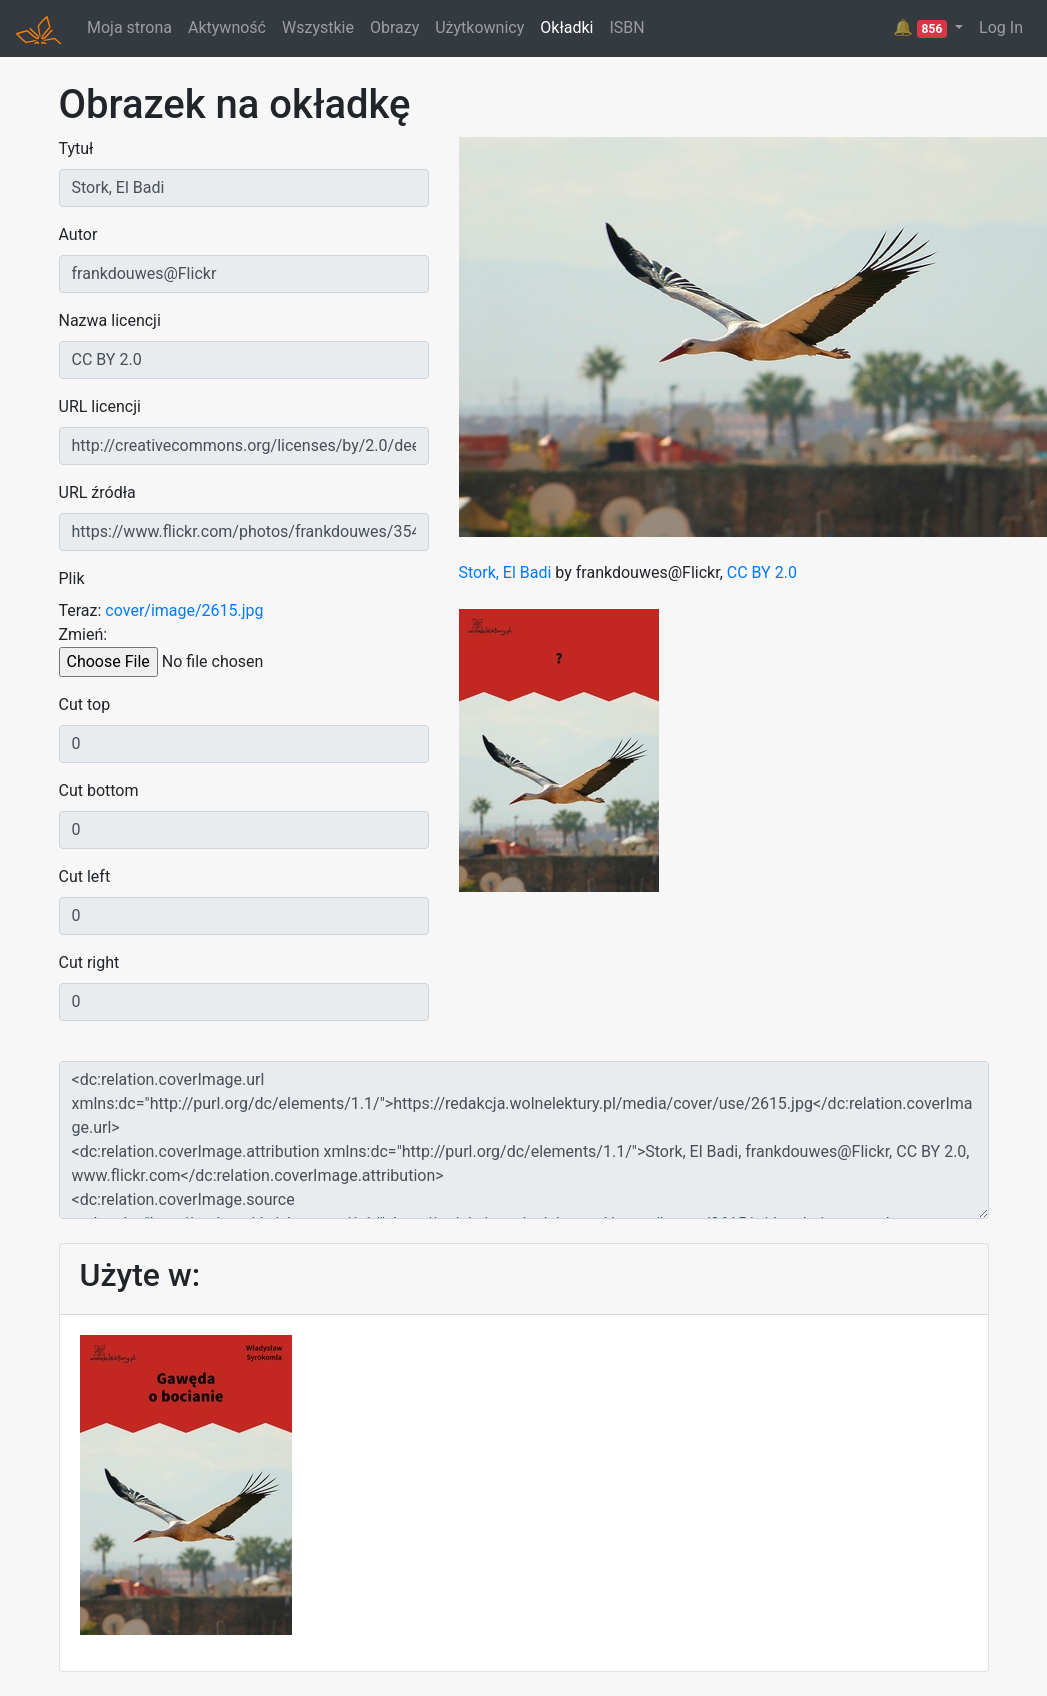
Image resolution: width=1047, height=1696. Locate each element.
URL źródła (97, 492)
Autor (78, 234)
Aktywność (227, 27)
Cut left (85, 876)
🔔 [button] (922, 28)
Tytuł (76, 148)
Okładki (566, 27)
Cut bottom (99, 790)
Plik (72, 578)
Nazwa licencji (110, 320)
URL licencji (100, 406)
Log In (1001, 27)
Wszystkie (318, 27)
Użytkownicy (479, 27)
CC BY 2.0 (762, 572)
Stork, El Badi (505, 572)
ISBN (626, 27)
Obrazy (394, 27)
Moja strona (129, 27)
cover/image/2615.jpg (184, 610)
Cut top (85, 704)
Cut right (89, 962)
